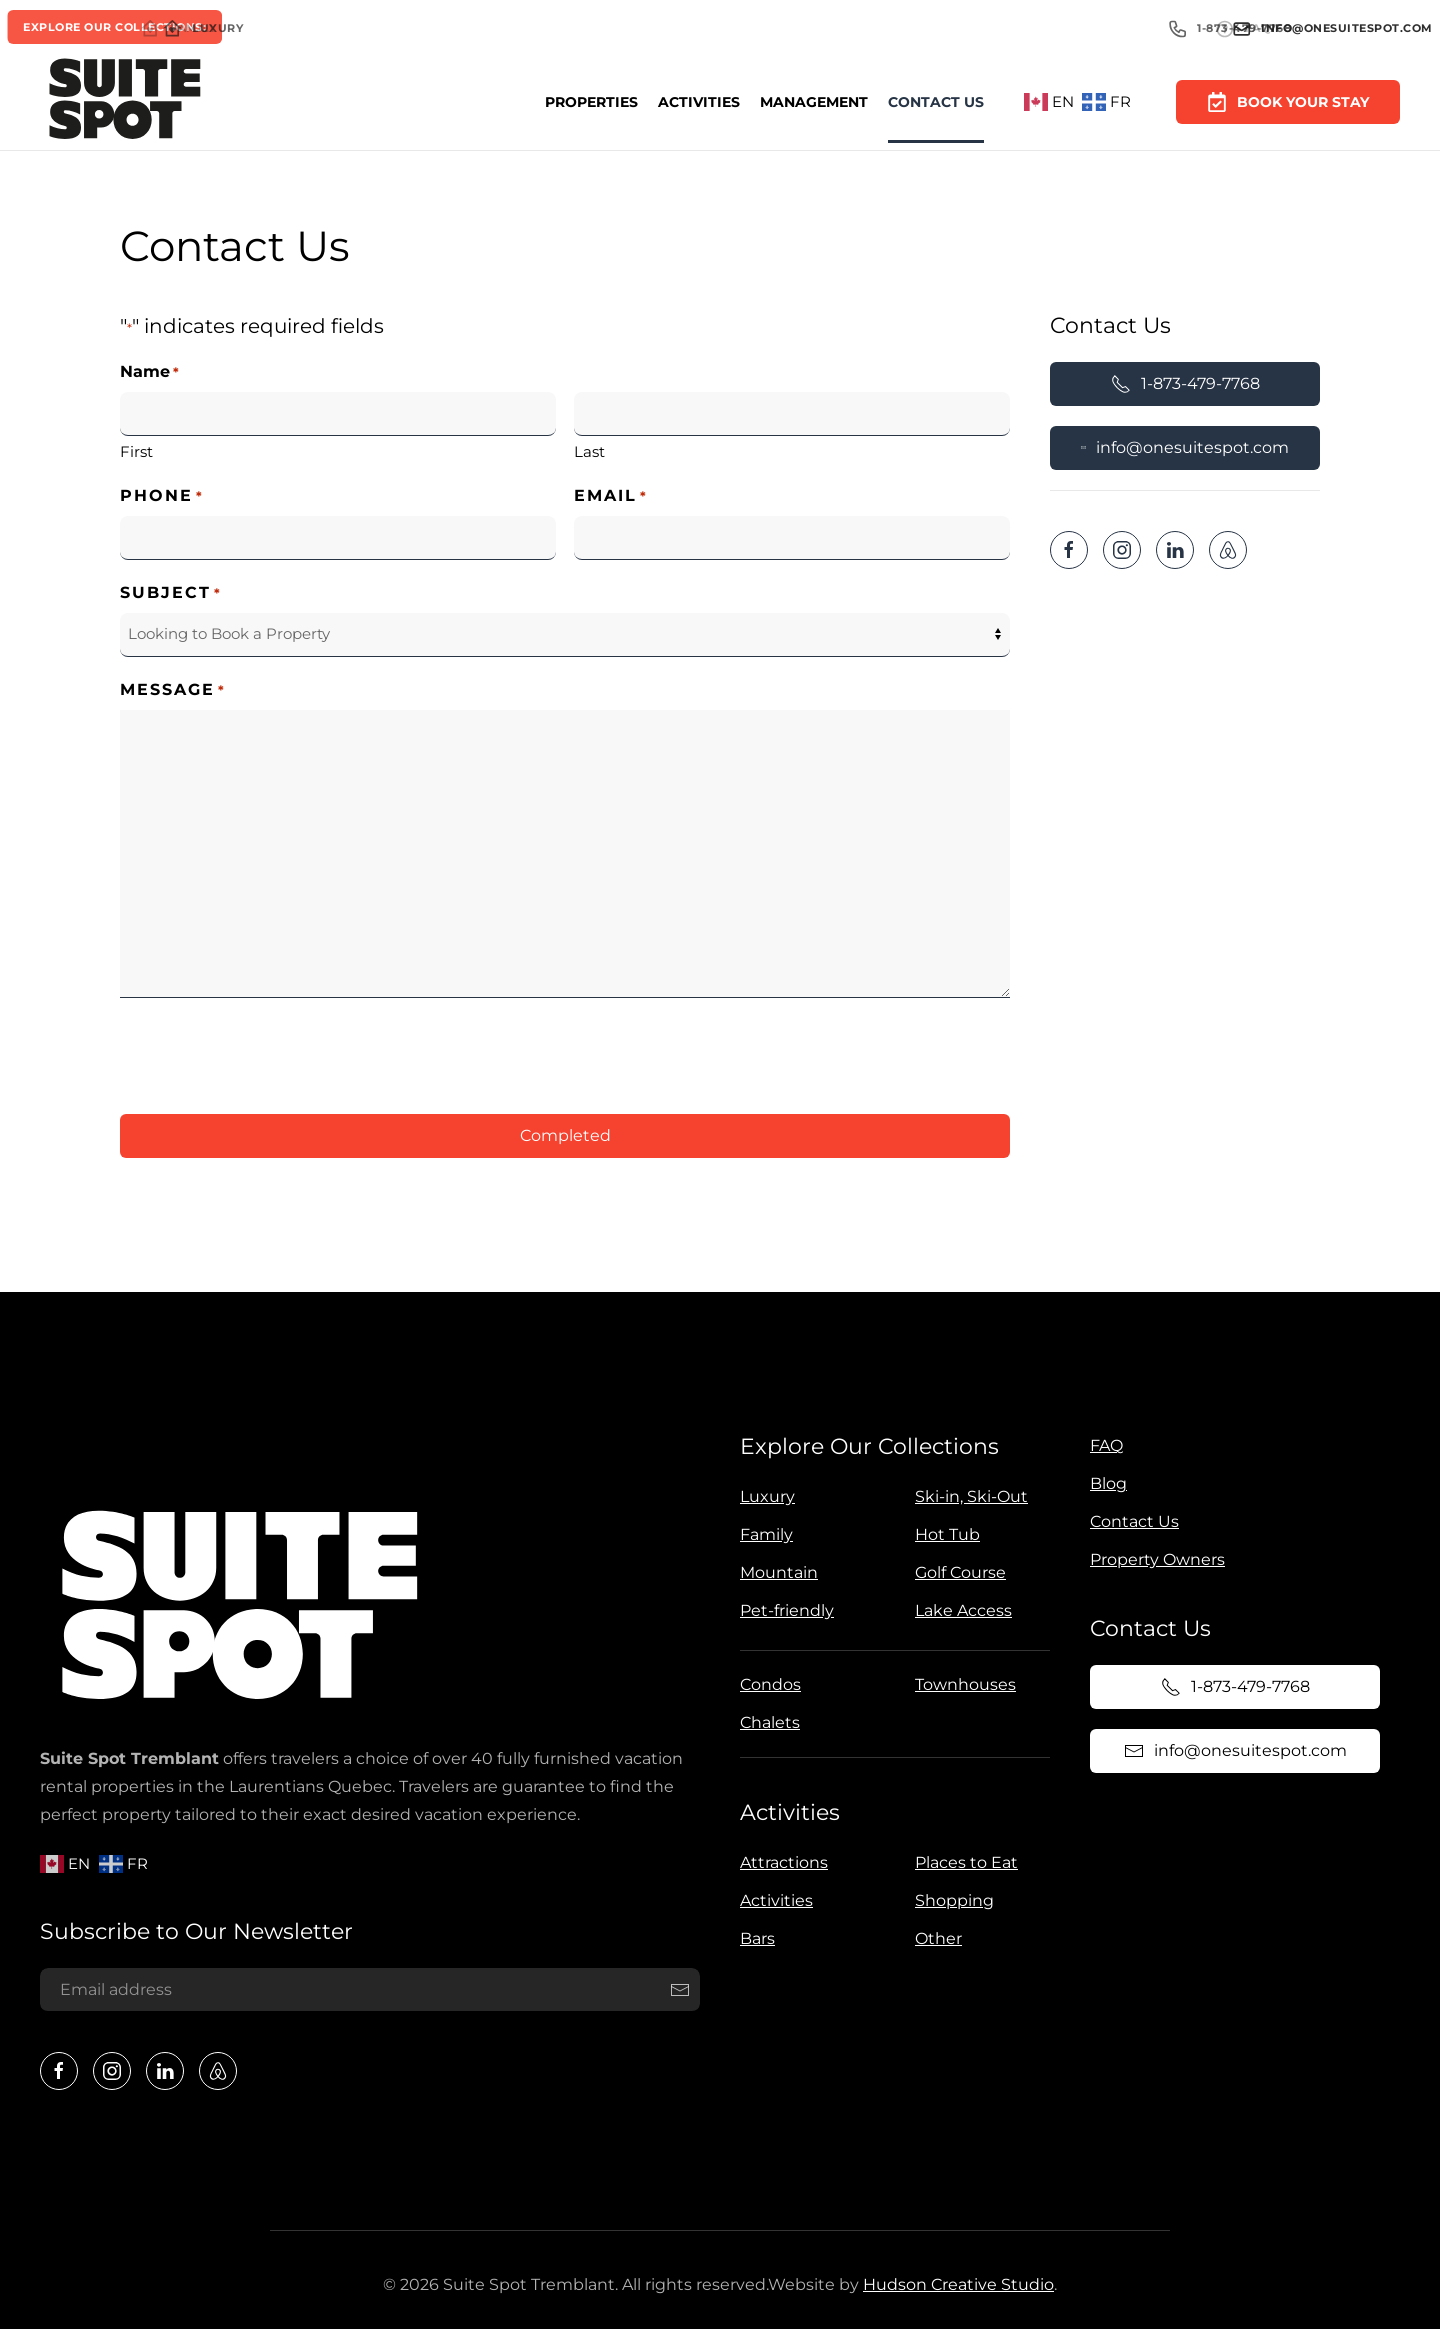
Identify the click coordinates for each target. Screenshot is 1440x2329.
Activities (699, 102)
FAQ (1102, 1445)
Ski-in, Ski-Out (968, 1496)
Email (611, 496)
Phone (162, 496)
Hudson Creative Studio (953, 2284)
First (136, 451)
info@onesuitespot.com (1185, 447)
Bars (753, 1938)
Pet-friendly (784, 1610)
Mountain (776, 1572)
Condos (767, 1684)
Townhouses (962, 1684)
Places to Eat (962, 1862)
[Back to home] (125, 102)
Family (763, 1534)
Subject (171, 593)
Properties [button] (591, 102)
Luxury (764, 1496)
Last (589, 451)
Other (934, 1938)
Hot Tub (944, 1534)
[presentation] (272, 1053)
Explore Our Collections (866, 1446)
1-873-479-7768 (1185, 384)
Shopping (950, 1900)
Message (173, 690)
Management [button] (814, 102)
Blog (1104, 1483)
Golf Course (957, 1572)
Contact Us (936, 102)
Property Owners (1153, 1559)
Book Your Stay (1288, 101)
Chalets (767, 1722)
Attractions (780, 1862)
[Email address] (368, 1990)
